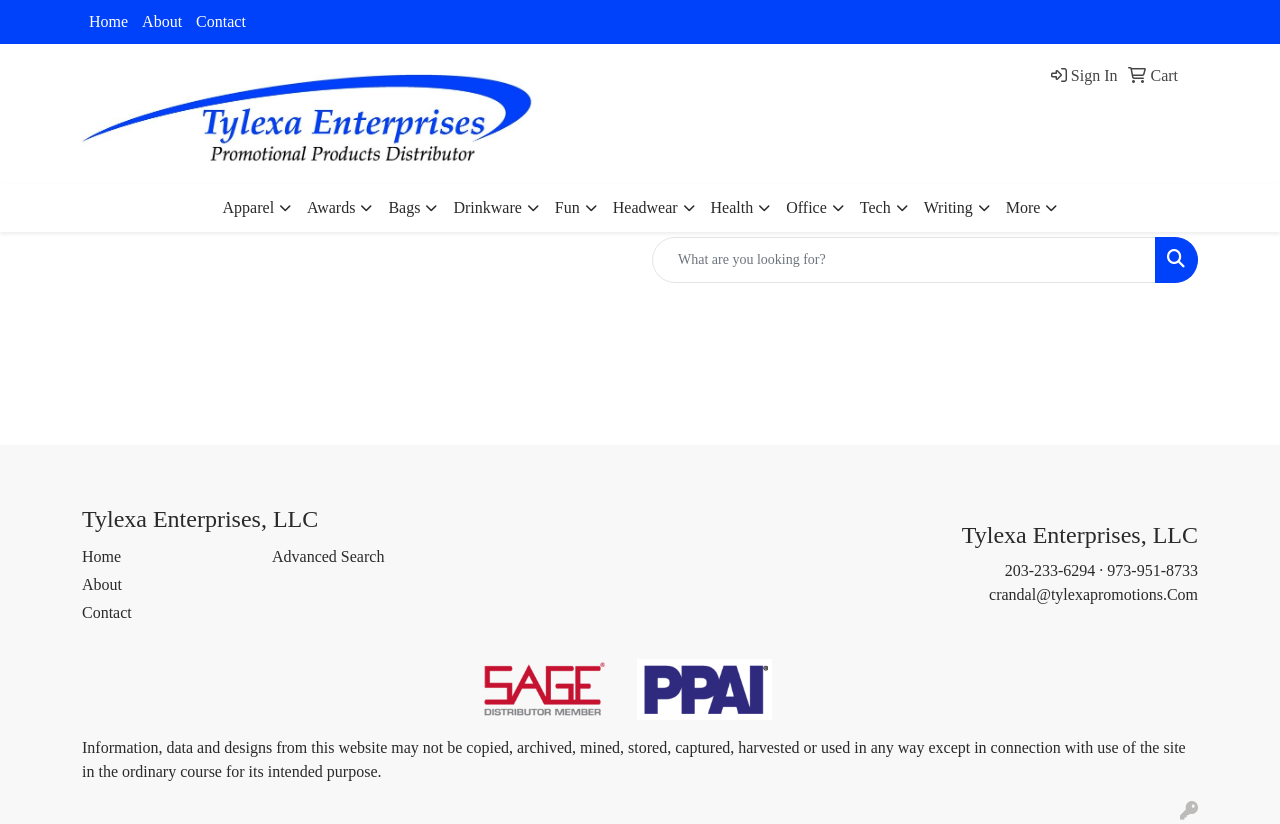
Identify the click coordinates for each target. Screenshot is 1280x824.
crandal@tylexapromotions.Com (1093, 594)
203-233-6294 (1050, 570)
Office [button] (806, 207)
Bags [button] (404, 207)
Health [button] (732, 207)
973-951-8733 (1152, 570)
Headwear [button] (645, 207)
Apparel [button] (249, 207)
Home (108, 21)
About (162, 21)
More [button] (1023, 207)
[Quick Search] (904, 260)
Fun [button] (567, 207)
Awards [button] (331, 207)
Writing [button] (948, 207)
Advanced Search (328, 556)
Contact (221, 21)
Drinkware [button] (487, 207)
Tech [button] (875, 207)
